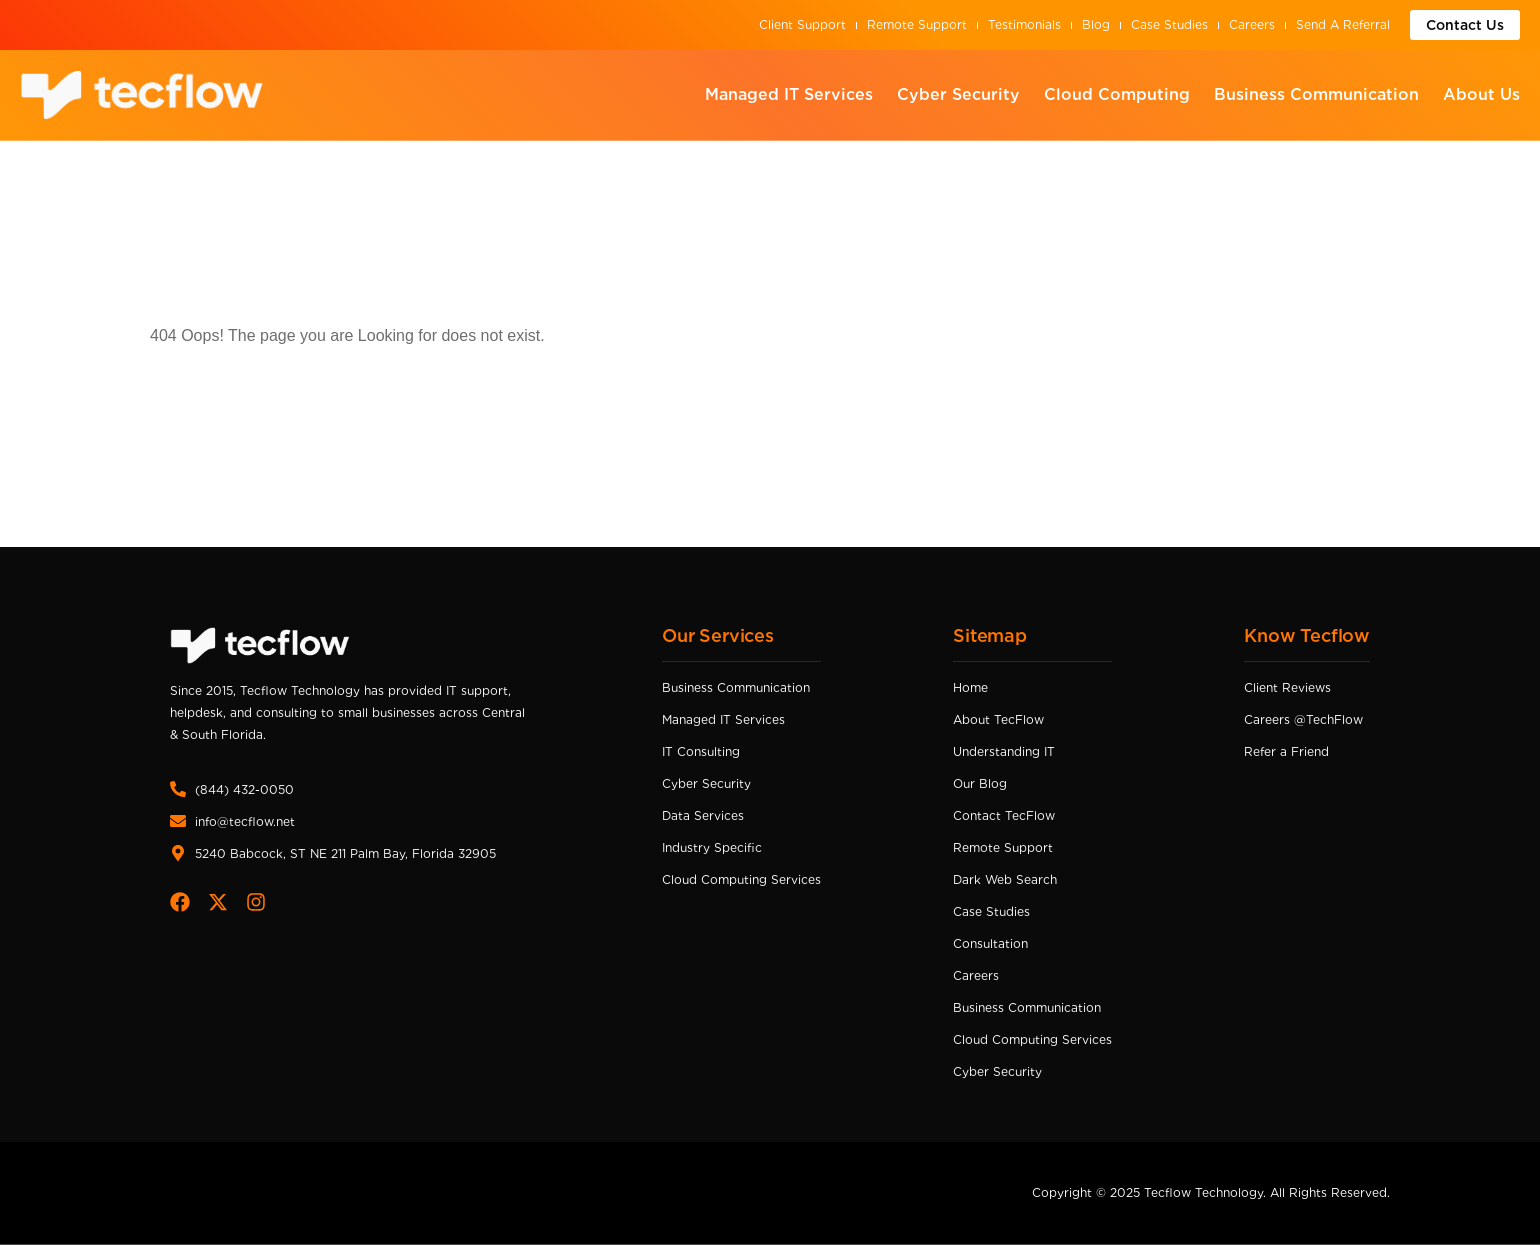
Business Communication (1316, 94)
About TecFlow (998, 719)
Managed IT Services (789, 94)
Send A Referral (1343, 24)
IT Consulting (701, 751)
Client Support (802, 24)
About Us (1481, 94)
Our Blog (980, 783)
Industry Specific (712, 847)
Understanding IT (1004, 751)
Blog (1096, 24)
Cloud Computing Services (741, 879)
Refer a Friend (1286, 751)
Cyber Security (958, 94)
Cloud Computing (1117, 94)
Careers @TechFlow (1303, 719)
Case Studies (1169, 24)
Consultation (990, 943)
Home (970, 687)
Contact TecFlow (1004, 815)
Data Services (703, 815)
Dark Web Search (1005, 879)
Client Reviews (1287, 687)
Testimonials (1024, 24)
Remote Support (917, 24)
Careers (1252, 24)
